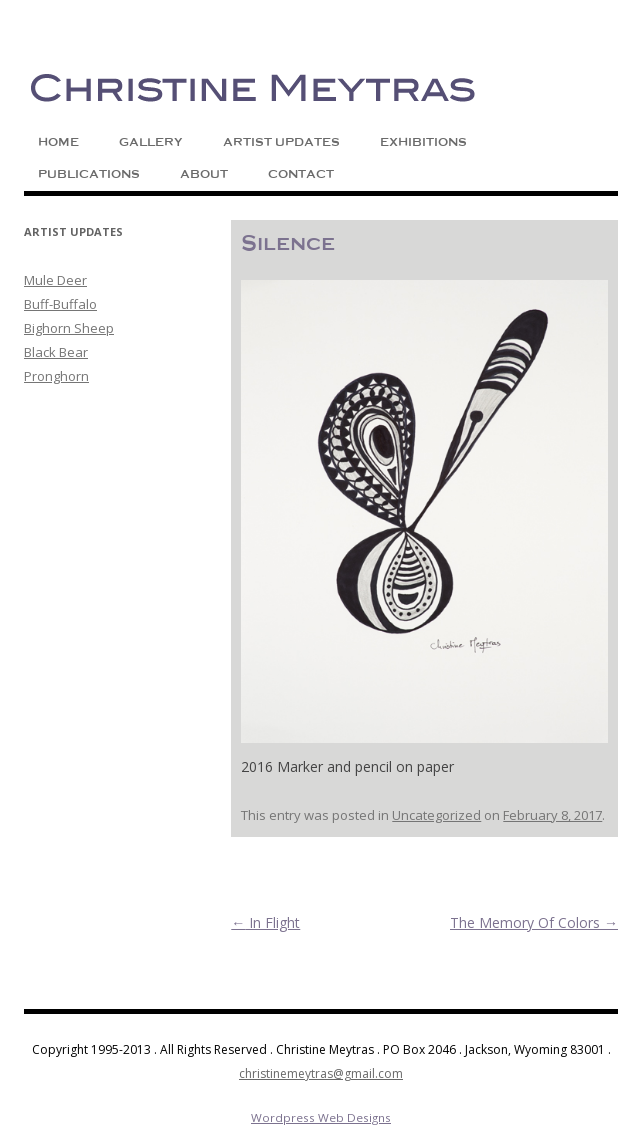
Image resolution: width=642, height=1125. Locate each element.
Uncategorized (436, 815)
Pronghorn (56, 376)
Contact (301, 174)
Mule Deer (55, 280)
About (204, 174)
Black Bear (56, 352)
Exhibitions (423, 142)
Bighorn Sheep (69, 328)
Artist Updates (281, 142)
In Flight (265, 922)
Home (58, 142)
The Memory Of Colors (534, 922)
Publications (89, 174)
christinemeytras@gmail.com (321, 1073)
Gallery (151, 142)
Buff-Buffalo (60, 304)
